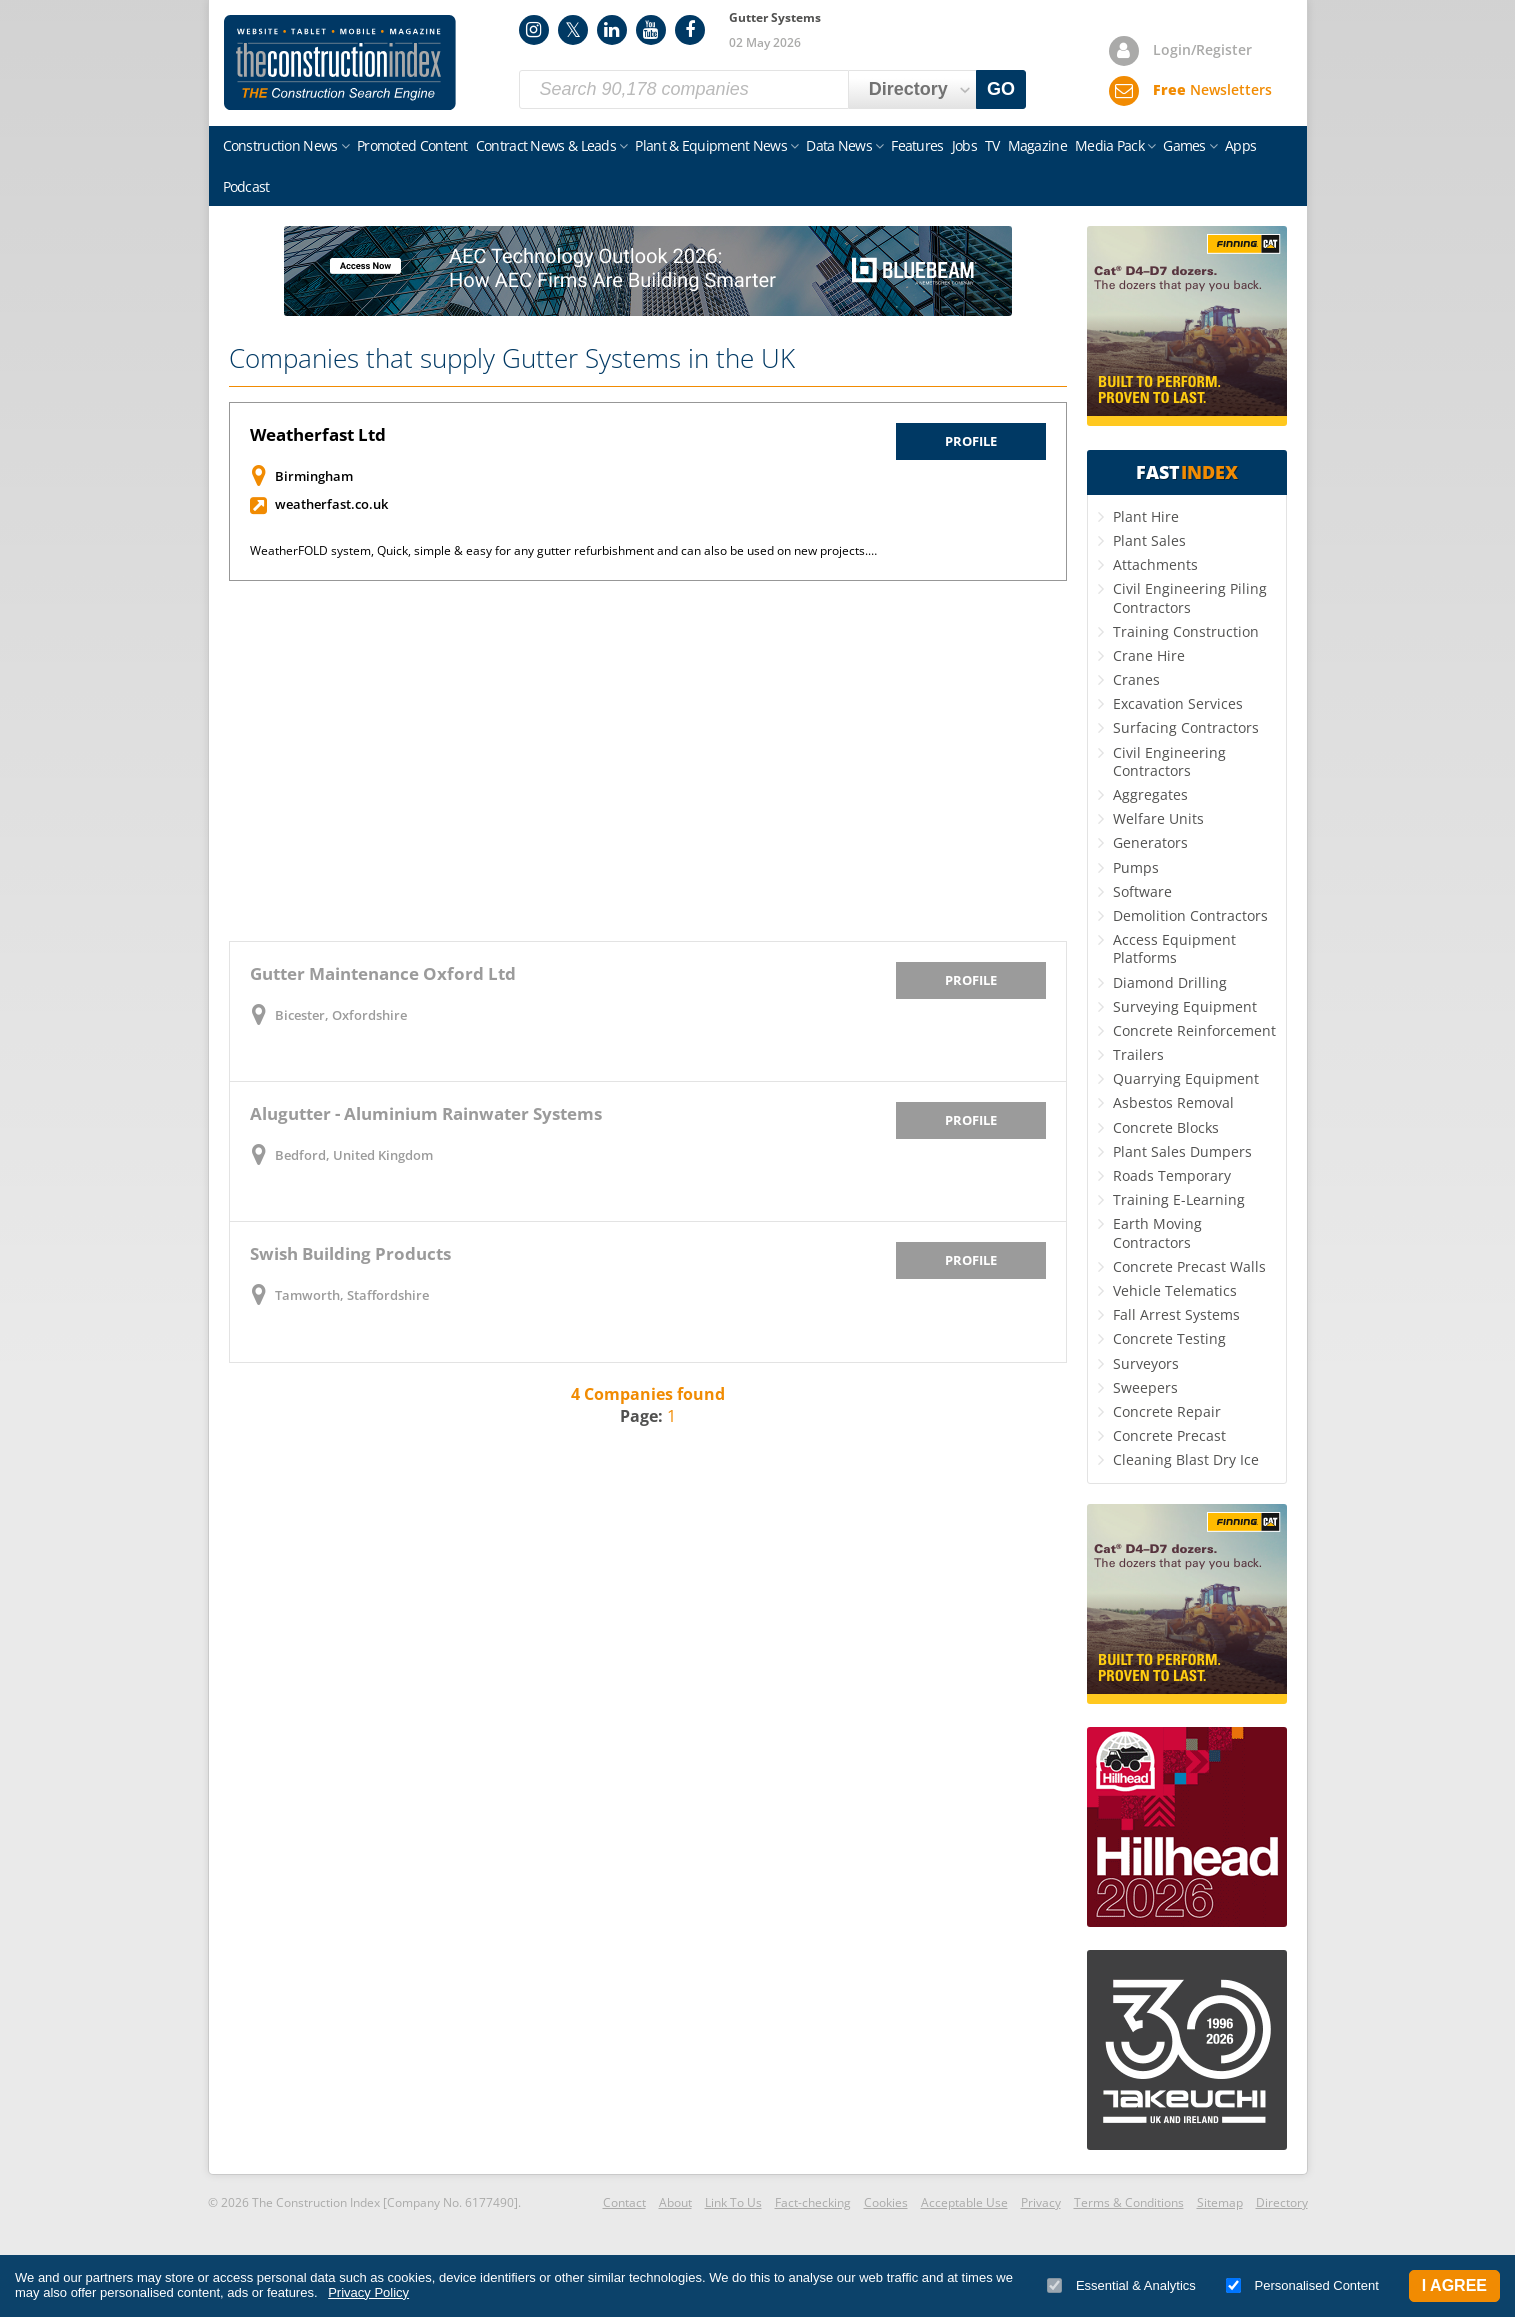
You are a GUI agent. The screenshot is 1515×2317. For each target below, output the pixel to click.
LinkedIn (612, 30)
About (675, 2202)
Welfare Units (1158, 818)
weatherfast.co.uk (331, 504)
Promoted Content (412, 145)
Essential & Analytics (1121, 2285)
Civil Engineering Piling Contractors (1190, 597)
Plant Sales (1149, 540)
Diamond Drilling (1170, 982)
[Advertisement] (648, 761)
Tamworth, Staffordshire (352, 1295)
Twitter (573, 30)
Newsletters (1212, 89)
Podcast (246, 186)
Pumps (1136, 867)
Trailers (1138, 1054)
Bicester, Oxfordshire (341, 1015)
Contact (624, 2202)
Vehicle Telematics (1175, 1290)
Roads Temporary (1172, 1175)
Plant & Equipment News (711, 145)
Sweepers (1145, 1387)
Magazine (1037, 145)
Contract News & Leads (546, 145)
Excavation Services (1178, 703)
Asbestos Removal (1173, 1102)
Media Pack (1109, 145)
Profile (971, 441)
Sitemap (1220, 2202)
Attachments (1155, 564)
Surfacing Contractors (1186, 727)
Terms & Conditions (1129, 2202)
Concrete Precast (1169, 1435)
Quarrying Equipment (1186, 1078)
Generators (1150, 842)
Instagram (534, 30)
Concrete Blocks (1166, 1127)
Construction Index (340, 63)
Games (1184, 145)
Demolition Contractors (1190, 915)
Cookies (886, 2202)
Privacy (1041, 2202)
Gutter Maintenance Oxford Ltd (383, 973)
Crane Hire (1149, 655)
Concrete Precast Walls (1189, 1266)
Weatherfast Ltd (318, 434)
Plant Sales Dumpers (1182, 1151)
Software (1142, 891)
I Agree (1454, 2285)
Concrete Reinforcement (1194, 1030)
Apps (1240, 145)
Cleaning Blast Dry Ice (1186, 1459)
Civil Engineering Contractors (1169, 761)
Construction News (280, 145)
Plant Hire (1146, 516)
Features (917, 145)
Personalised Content (1302, 2285)
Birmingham (314, 476)
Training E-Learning (1179, 1199)
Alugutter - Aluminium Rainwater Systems (426, 1113)
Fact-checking (813, 2202)
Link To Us (733, 2202)
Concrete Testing (1169, 1338)
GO (1001, 89)
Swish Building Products (350, 1253)
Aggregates (1150, 794)
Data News (839, 145)
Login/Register (1202, 49)
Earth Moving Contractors (1157, 1232)
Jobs (964, 145)
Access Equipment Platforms (1174, 948)
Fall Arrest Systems (1176, 1314)
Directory (1282, 2202)
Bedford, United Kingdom (354, 1155)
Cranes (1136, 679)
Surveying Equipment (1185, 1006)
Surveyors (1146, 1363)
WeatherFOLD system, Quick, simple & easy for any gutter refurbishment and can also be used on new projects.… (563, 550)
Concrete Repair (1167, 1411)
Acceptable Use (964, 2202)
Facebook (690, 30)
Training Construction (1186, 631)
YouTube (651, 30)
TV (992, 145)
